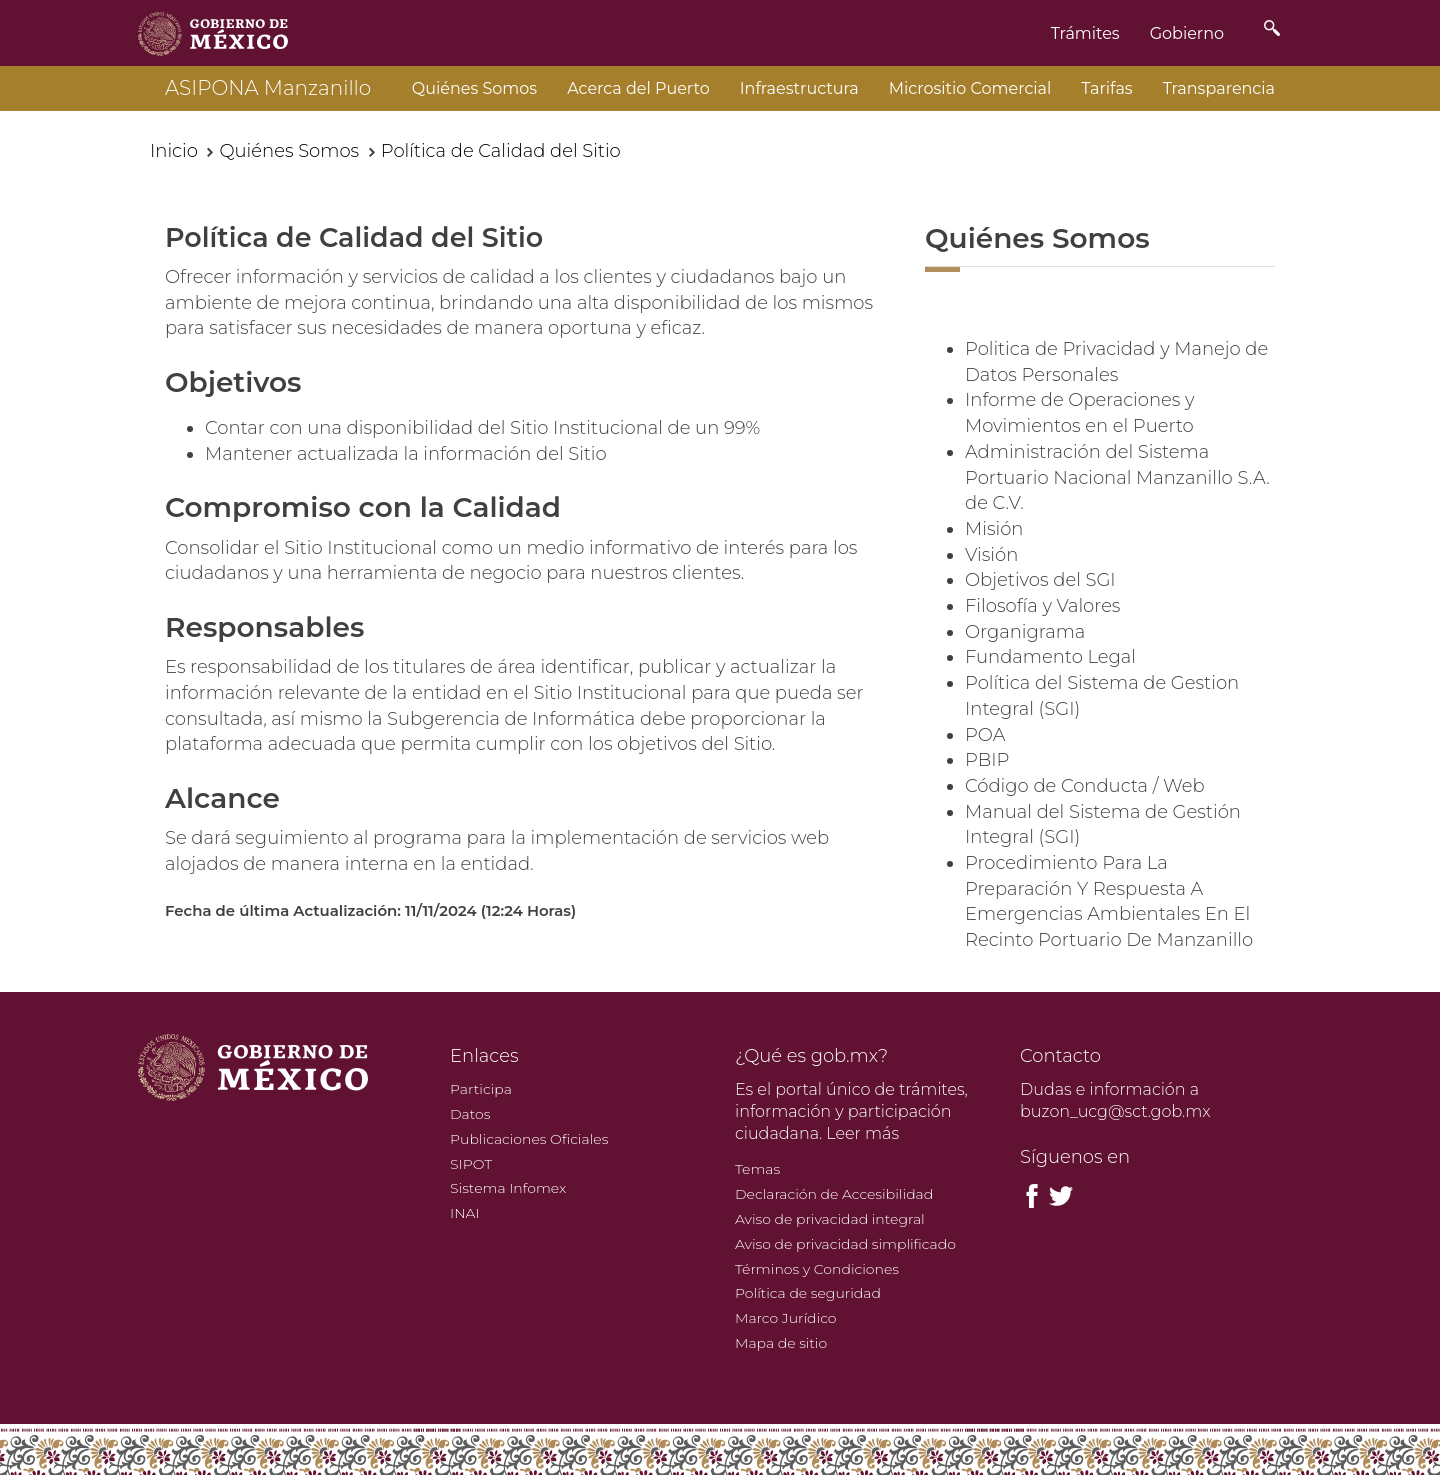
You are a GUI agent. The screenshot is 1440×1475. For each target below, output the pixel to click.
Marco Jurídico (786, 1318)
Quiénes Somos (474, 88)
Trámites (1085, 33)
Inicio (174, 151)
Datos (470, 1114)
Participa (481, 1089)
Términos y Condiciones (817, 1269)
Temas (757, 1169)
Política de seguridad (808, 1293)
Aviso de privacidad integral (830, 1219)
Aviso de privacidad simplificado (845, 1244)
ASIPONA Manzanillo (268, 88)
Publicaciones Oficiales (529, 1139)
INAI (465, 1213)
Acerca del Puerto (638, 88)
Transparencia (1219, 88)
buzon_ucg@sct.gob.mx (1115, 1111)
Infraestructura (799, 88)
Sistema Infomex (508, 1188)
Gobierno (1187, 33)
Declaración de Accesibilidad (834, 1194)
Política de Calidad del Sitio (501, 151)
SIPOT (471, 1164)
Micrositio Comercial (970, 88)
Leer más (862, 1133)
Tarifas (1106, 88)
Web (1184, 786)
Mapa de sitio (781, 1343)
